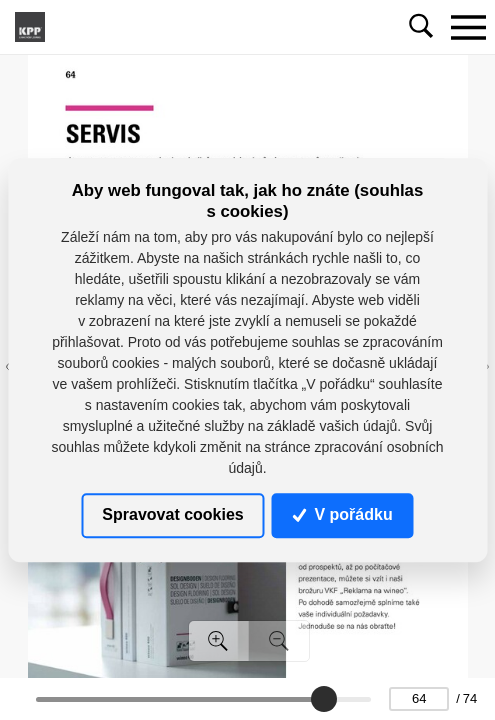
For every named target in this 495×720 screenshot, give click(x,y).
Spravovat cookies (172, 514)
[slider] (323, 699)
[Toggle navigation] (468, 27)
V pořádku (343, 514)
